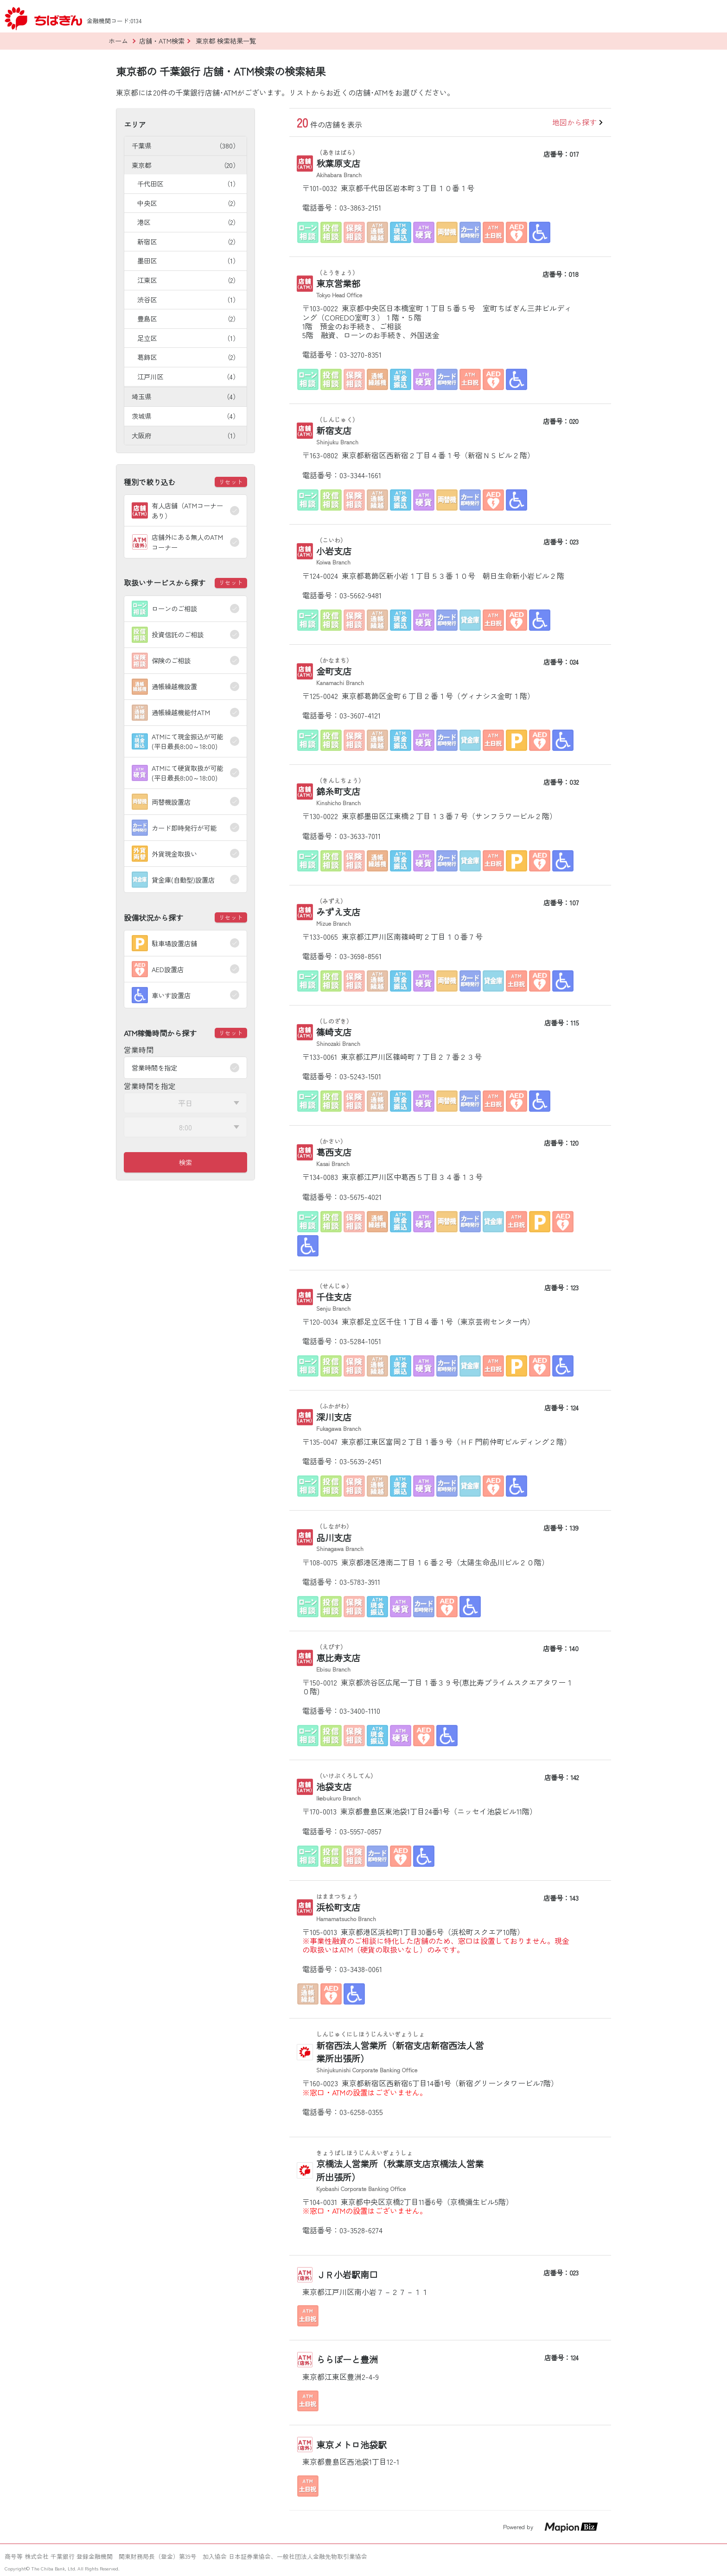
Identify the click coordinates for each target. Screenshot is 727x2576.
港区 (188, 222)
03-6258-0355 (361, 2111)
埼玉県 (185, 396)
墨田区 (188, 260)
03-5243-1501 (360, 1076)
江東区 (188, 280)
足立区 (188, 338)
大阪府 (185, 435)
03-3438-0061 (360, 1968)
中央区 (188, 203)
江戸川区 (188, 376)
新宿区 (188, 241)
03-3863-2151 (360, 207)
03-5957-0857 (360, 1831)
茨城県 (185, 416)
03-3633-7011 (360, 835)
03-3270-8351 (360, 354)
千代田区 (188, 183)
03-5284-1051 (360, 1340)
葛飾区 (188, 357)
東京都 (185, 165)
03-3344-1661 (360, 475)
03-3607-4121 (360, 715)
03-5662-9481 (360, 595)
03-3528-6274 (361, 2230)
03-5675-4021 (360, 1196)
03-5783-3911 (359, 1581)
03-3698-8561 (360, 955)
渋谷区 (188, 299)
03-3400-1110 (359, 1710)
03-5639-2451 (360, 1461)
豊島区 (188, 318)
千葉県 (185, 145)
